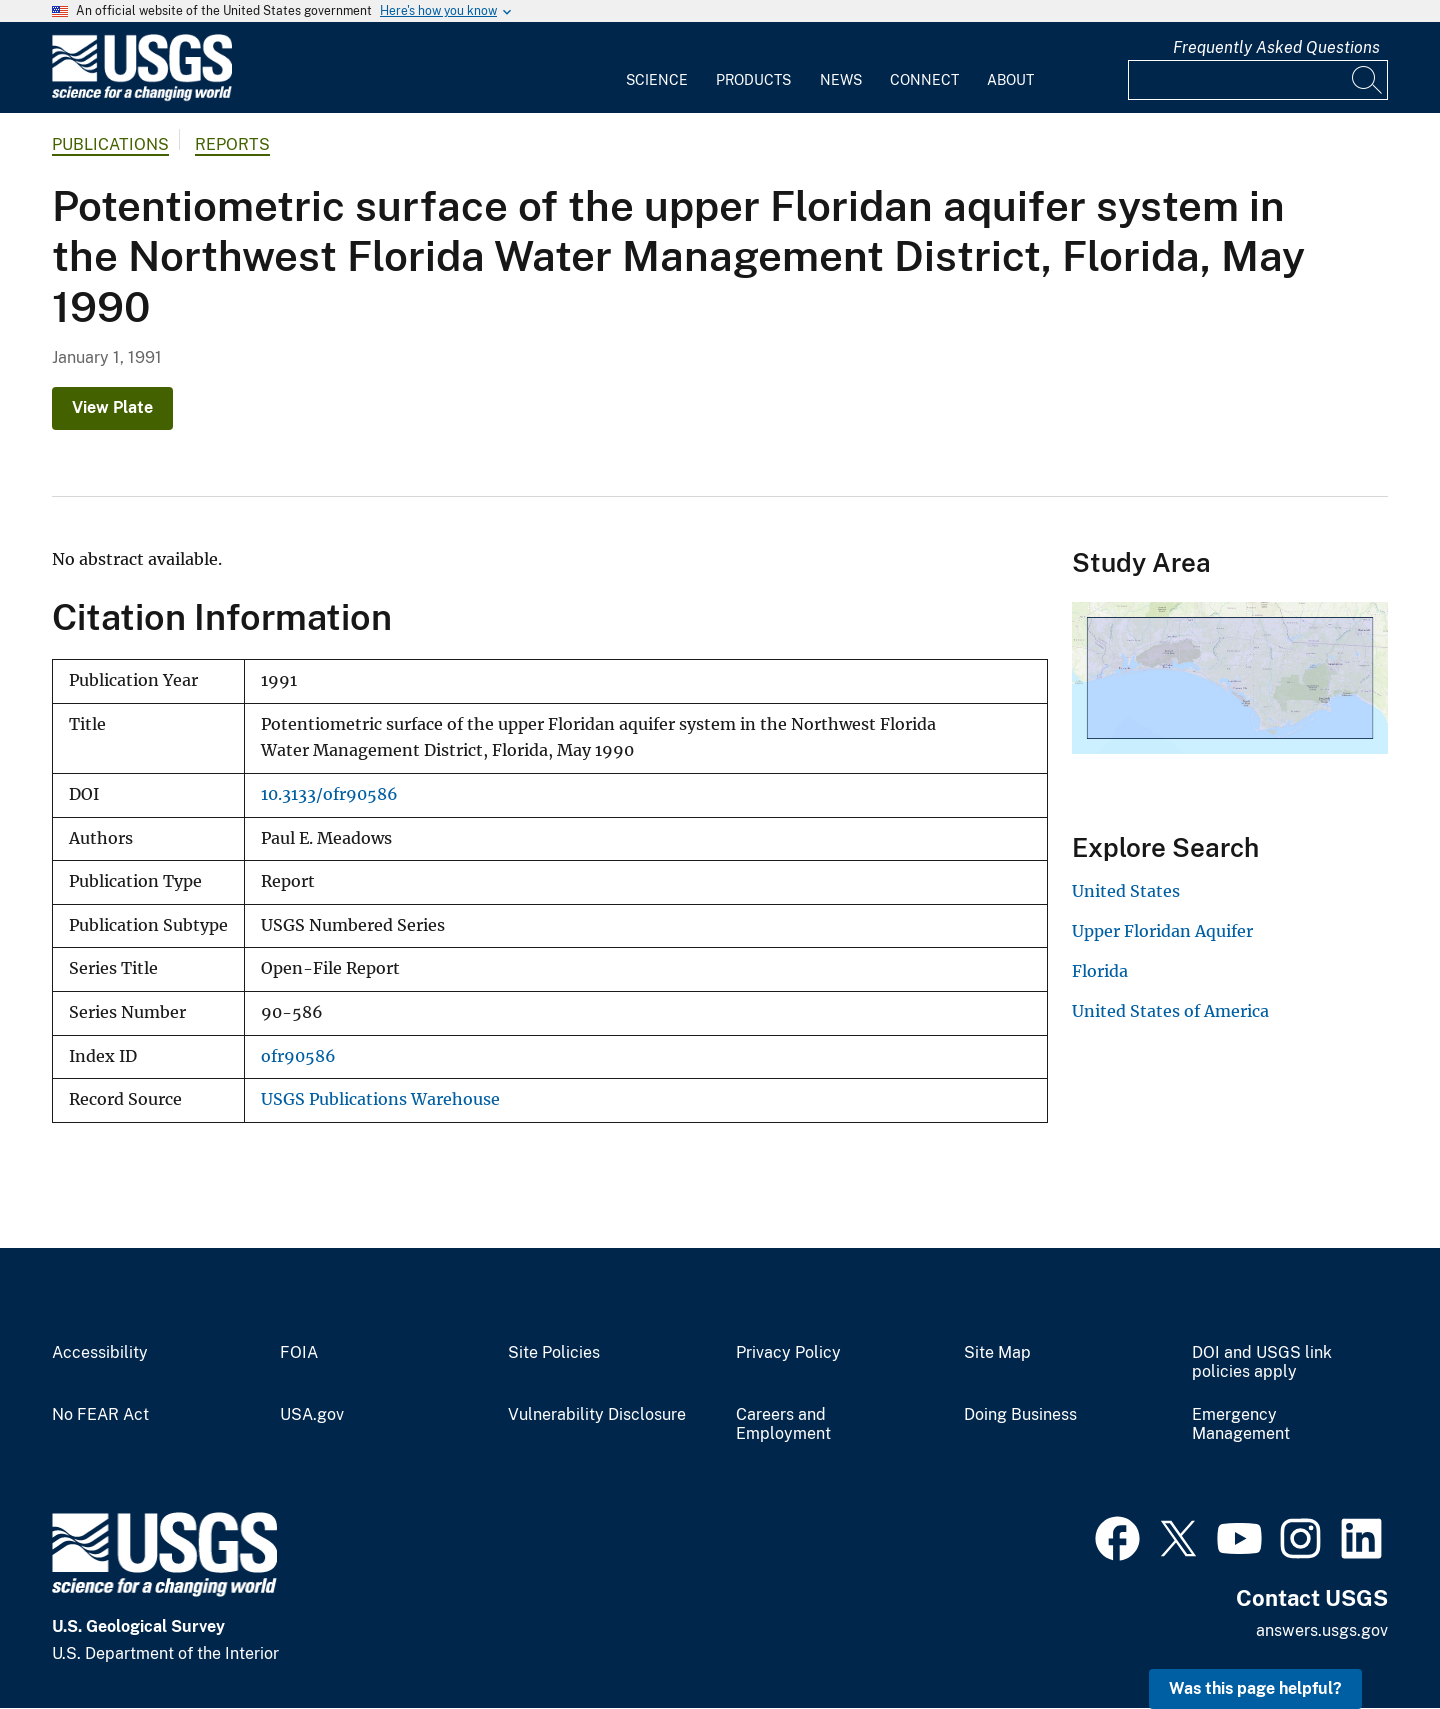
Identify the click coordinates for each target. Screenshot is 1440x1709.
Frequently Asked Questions (1276, 47)
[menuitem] (657, 68)
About (1010, 80)
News (841, 80)
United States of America (1170, 1011)
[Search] (1368, 80)
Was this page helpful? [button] (1255, 1688)
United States (1126, 891)
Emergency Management (1241, 1424)
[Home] (142, 96)
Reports (232, 144)
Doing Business (1020, 1415)
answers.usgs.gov (1322, 1630)
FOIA (299, 1353)
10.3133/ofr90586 (329, 794)
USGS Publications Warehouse (380, 1099)
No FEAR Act (100, 1415)
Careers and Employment (783, 1424)
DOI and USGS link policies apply (1262, 1362)
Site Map (997, 1353)
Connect (924, 80)
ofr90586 (298, 1056)
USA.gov (312, 1415)
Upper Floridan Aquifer (1162, 931)
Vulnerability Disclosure (597, 1415)
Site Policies (554, 1353)
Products (753, 80)
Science (657, 80)
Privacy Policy (788, 1353)
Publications (110, 144)
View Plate (112, 407)
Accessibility (100, 1353)
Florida (1100, 971)
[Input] (1258, 80)
